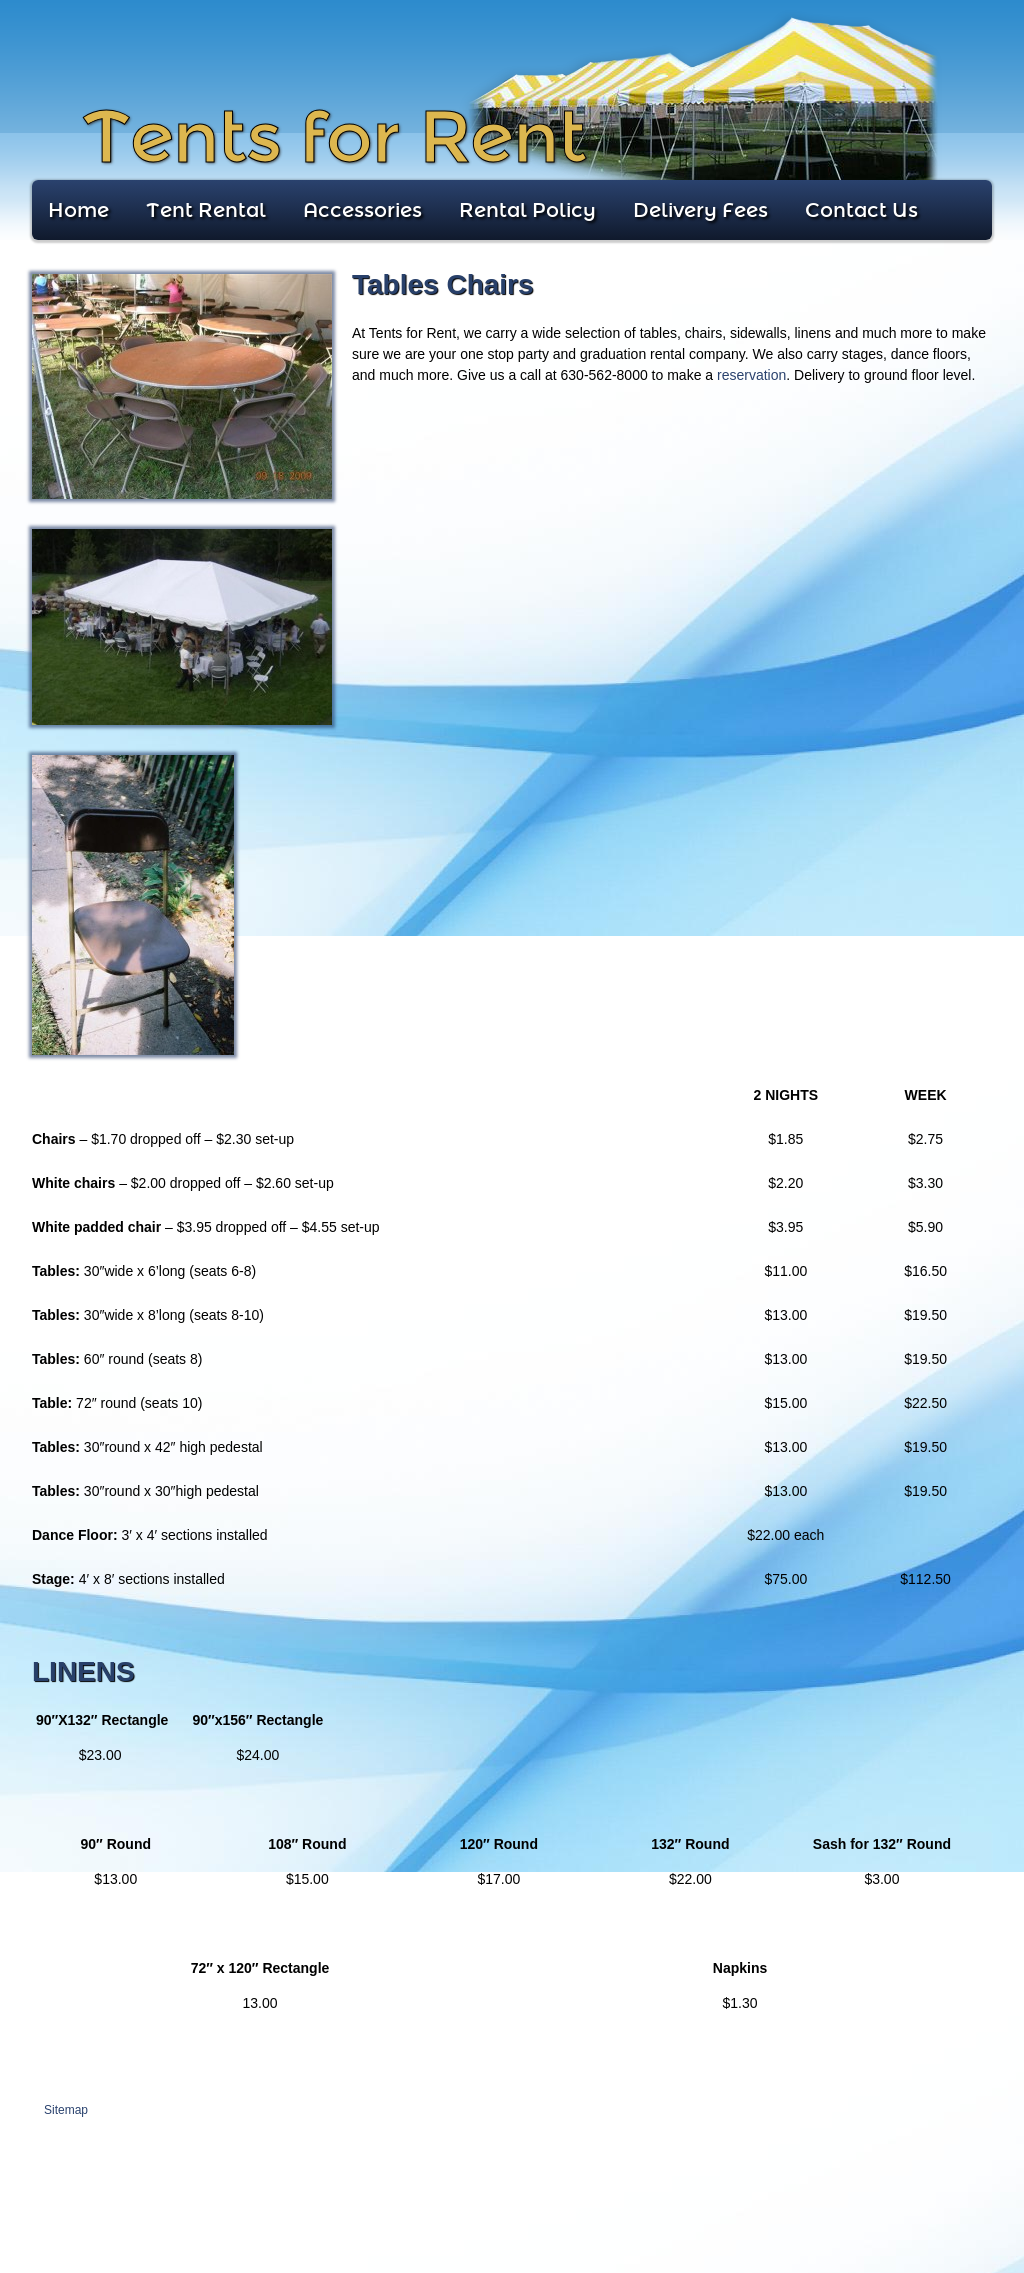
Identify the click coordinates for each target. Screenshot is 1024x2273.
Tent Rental (206, 210)
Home (78, 210)
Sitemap (66, 2110)
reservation (751, 375)
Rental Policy (527, 210)
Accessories (362, 210)
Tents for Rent (334, 138)
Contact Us (861, 210)
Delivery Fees (700, 210)
